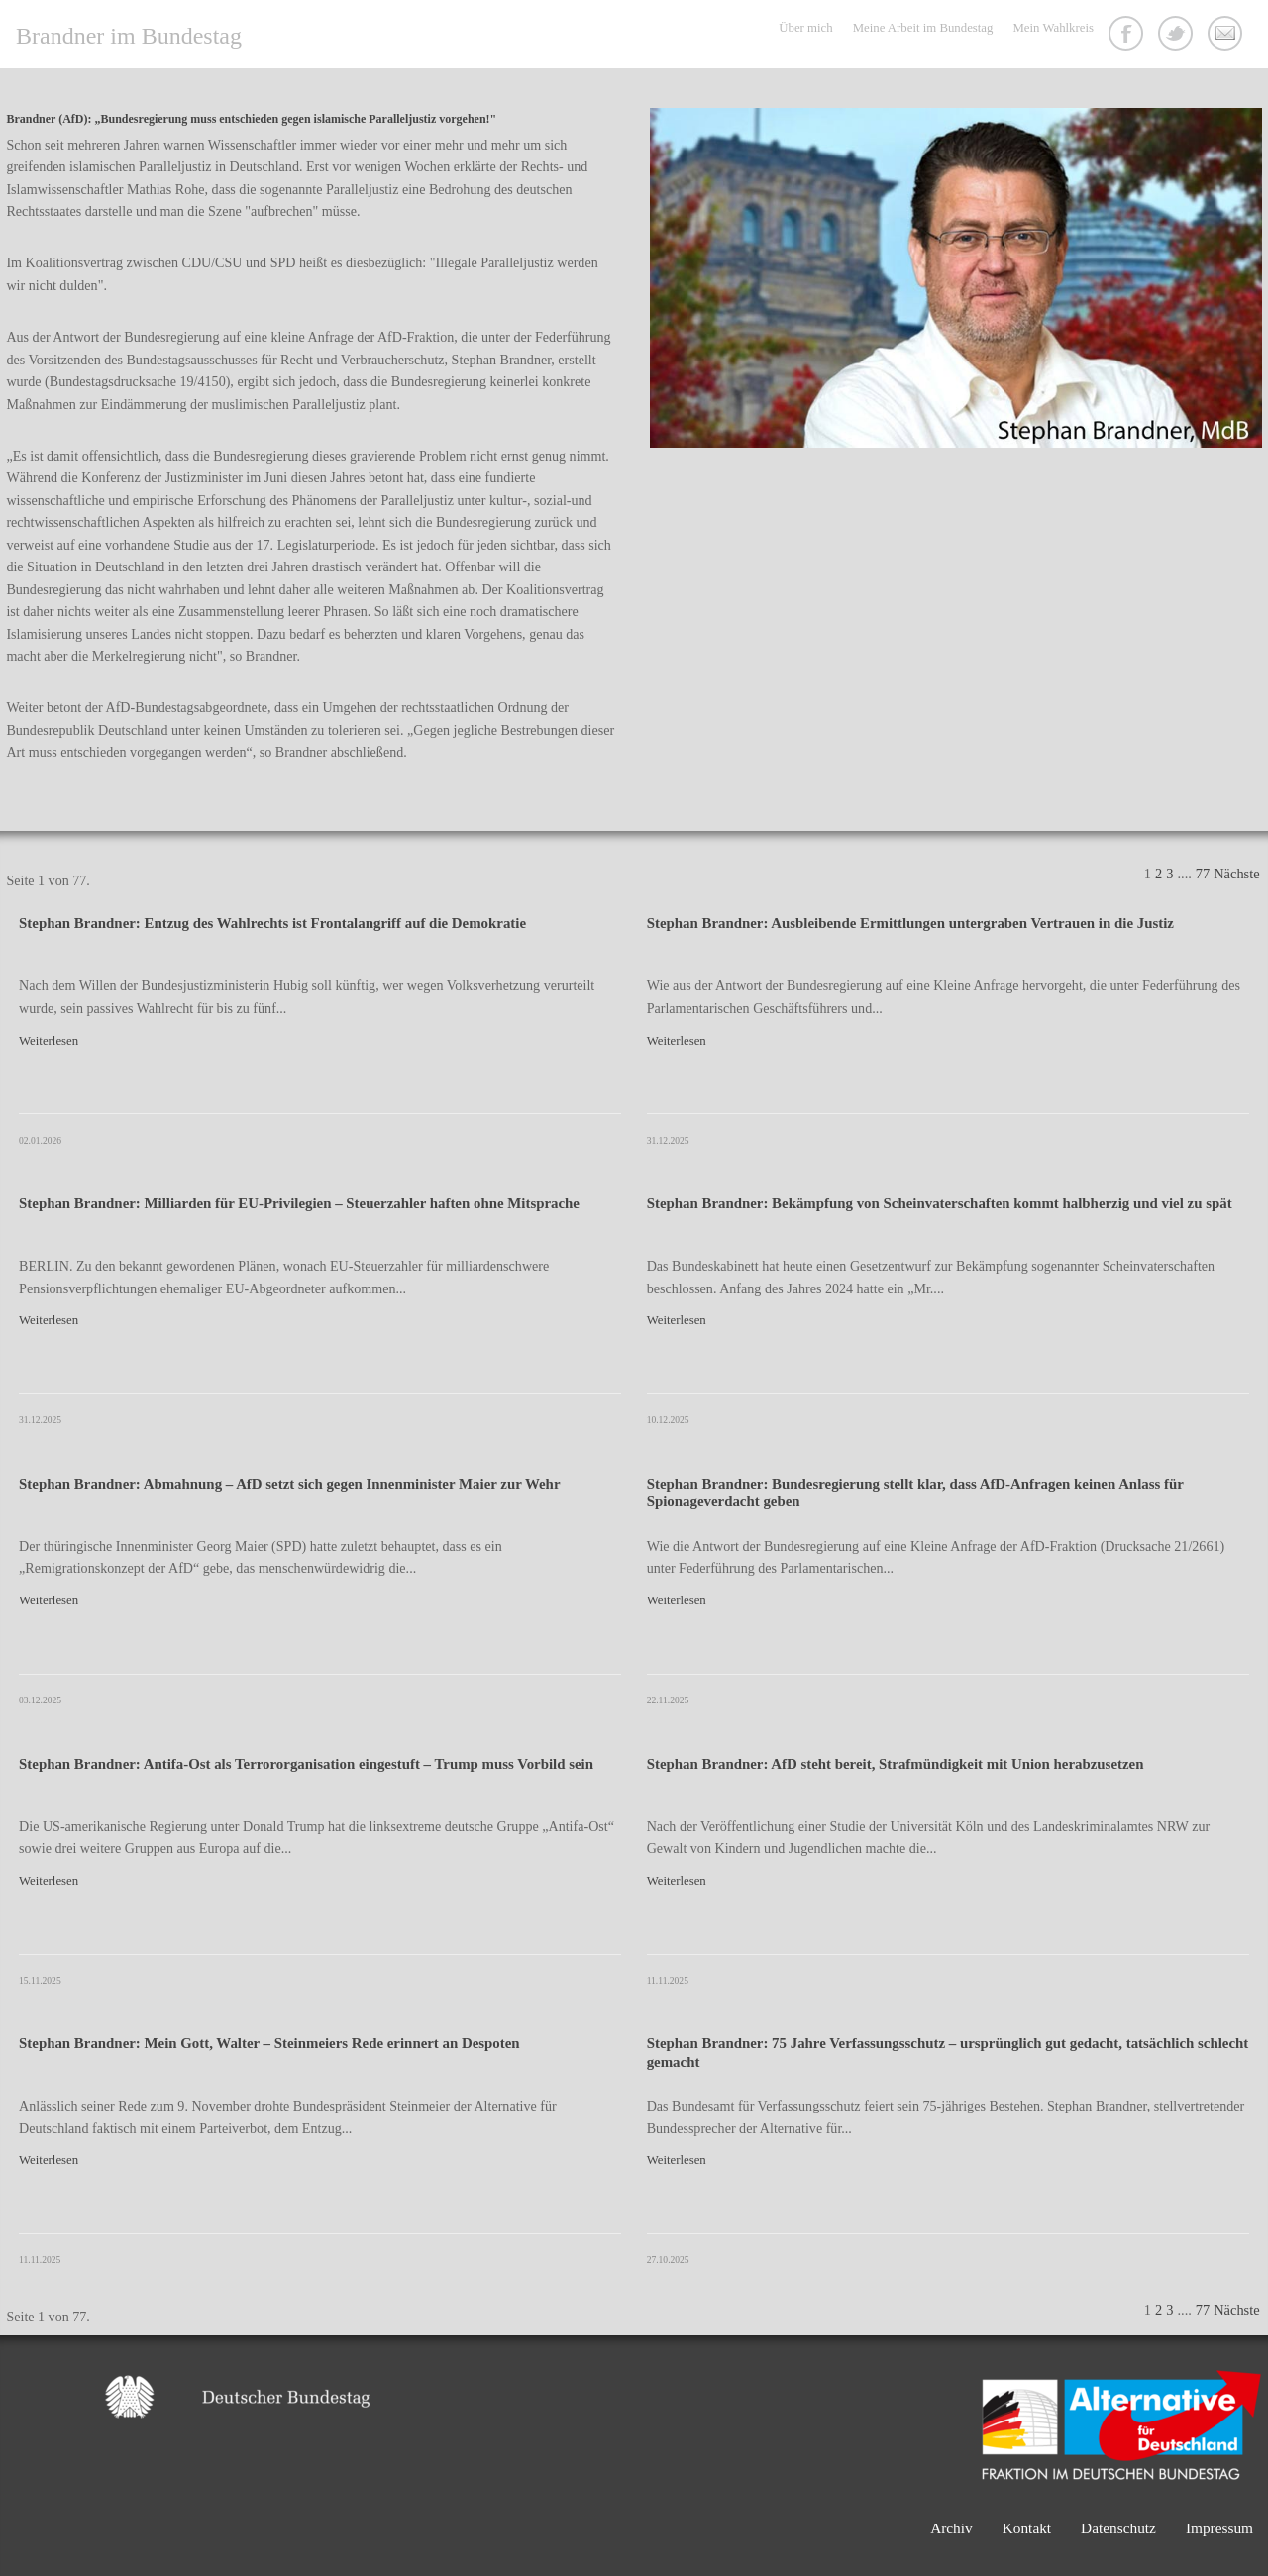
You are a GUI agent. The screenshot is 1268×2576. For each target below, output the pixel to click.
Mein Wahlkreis (1053, 28)
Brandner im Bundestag (129, 36)
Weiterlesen (48, 1041)
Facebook (1128, 35)
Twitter (1178, 35)
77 (1203, 873)
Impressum (1219, 2528)
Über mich (805, 28)
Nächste (1236, 873)
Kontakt (1227, 35)
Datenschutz (1118, 2528)
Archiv (951, 2528)
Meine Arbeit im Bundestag (923, 28)
